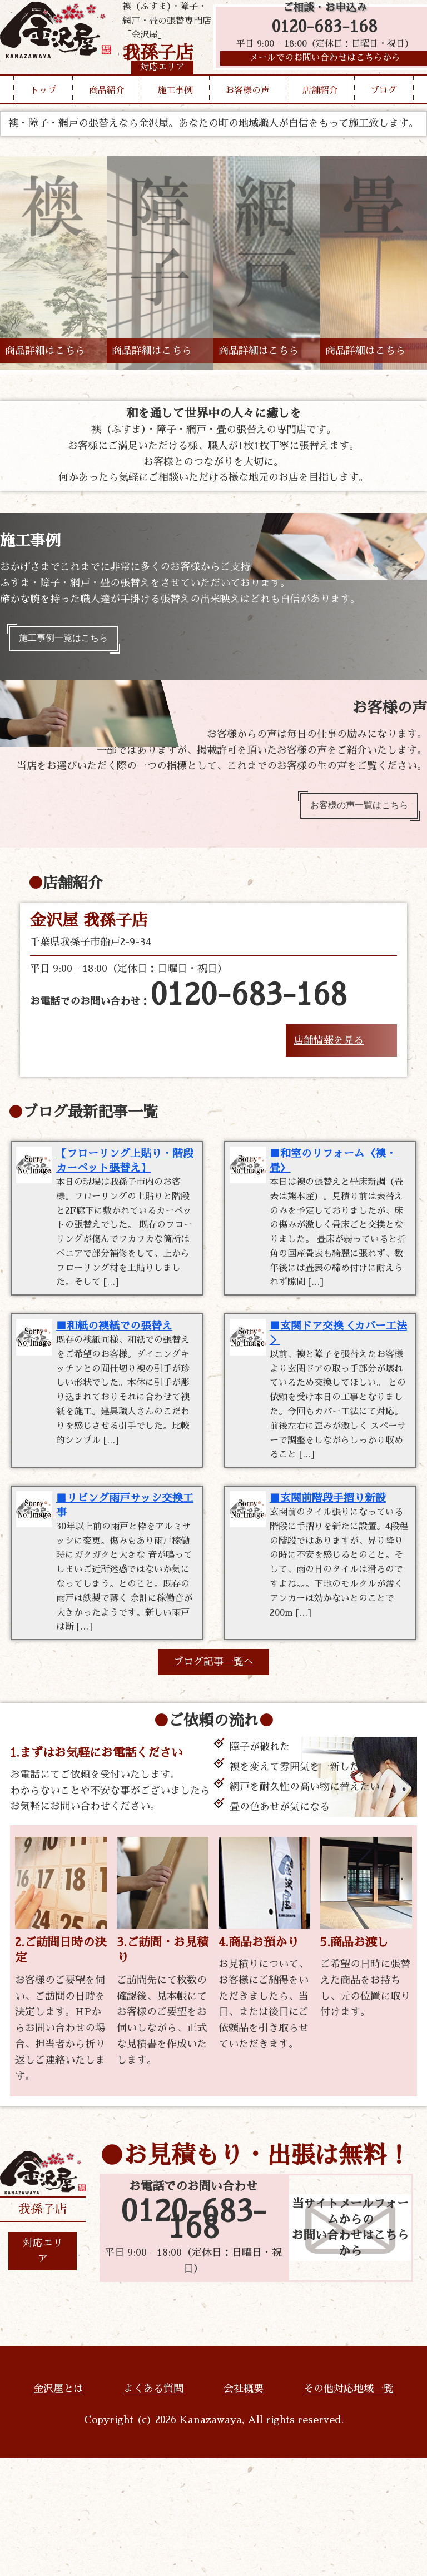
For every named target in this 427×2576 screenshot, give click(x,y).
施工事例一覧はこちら (71, 640)
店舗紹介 (320, 110)
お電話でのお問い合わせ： (188, 1006)
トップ (43, 110)
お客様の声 (247, 110)
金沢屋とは (58, 2507)
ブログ (383, 110)
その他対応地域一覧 (349, 2507)
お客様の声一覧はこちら (351, 813)
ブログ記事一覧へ (213, 1780)
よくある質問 (153, 2507)
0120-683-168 (325, 35)
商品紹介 (107, 110)
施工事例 (175, 110)
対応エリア (43, 2369)
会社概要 (244, 2507)
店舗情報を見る (329, 1050)
